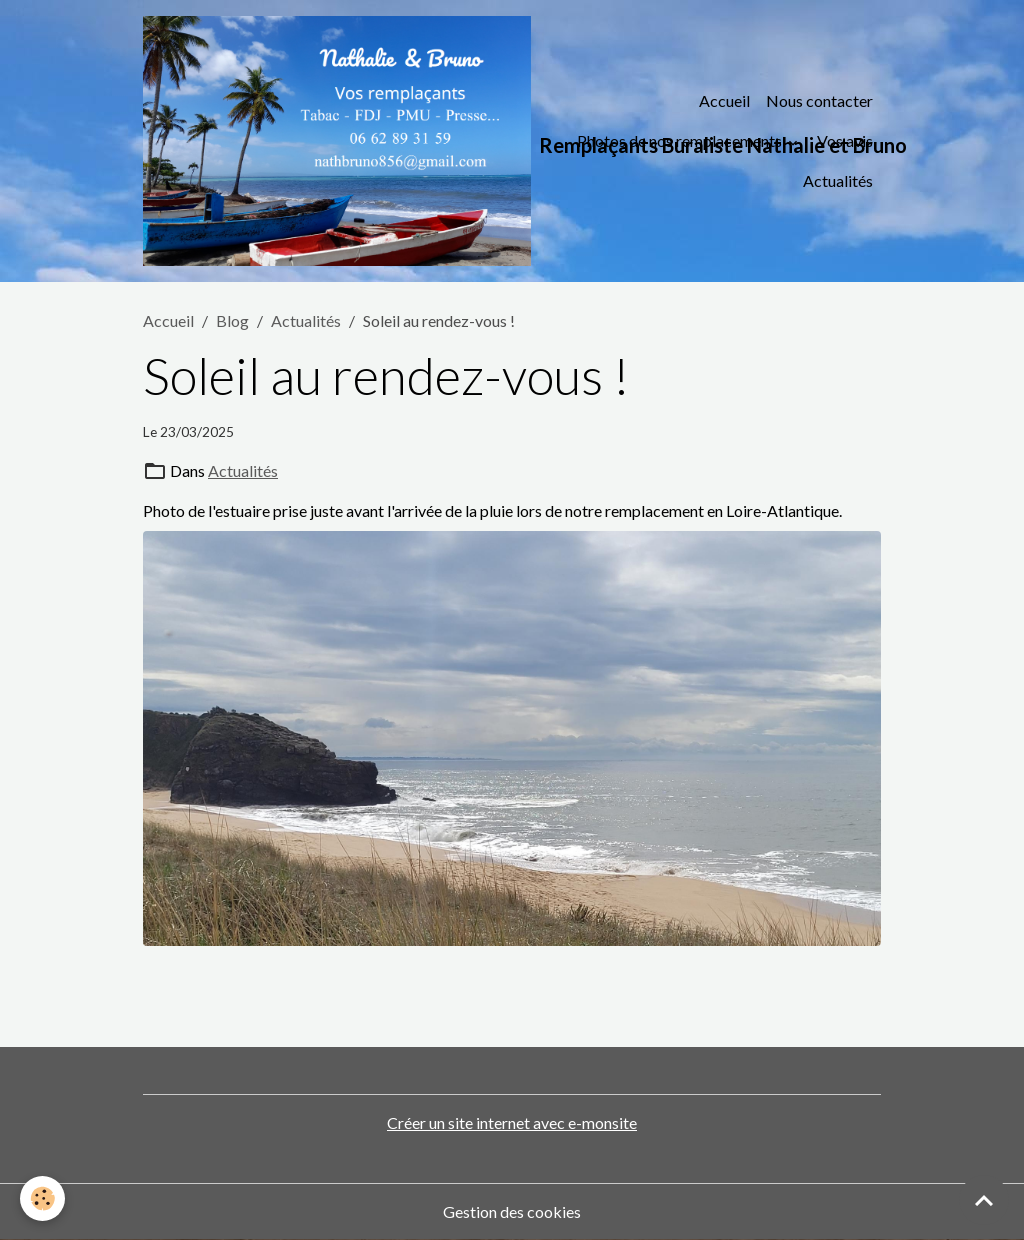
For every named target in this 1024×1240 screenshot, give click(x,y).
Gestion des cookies (512, 1211)
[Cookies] (42, 1198)
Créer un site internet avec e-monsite (512, 1122)
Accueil (724, 100)
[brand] (347, 141)
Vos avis (845, 140)
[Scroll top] (984, 1200)
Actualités (838, 180)
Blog (232, 320)
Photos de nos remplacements (681, 140)
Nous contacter (819, 100)
